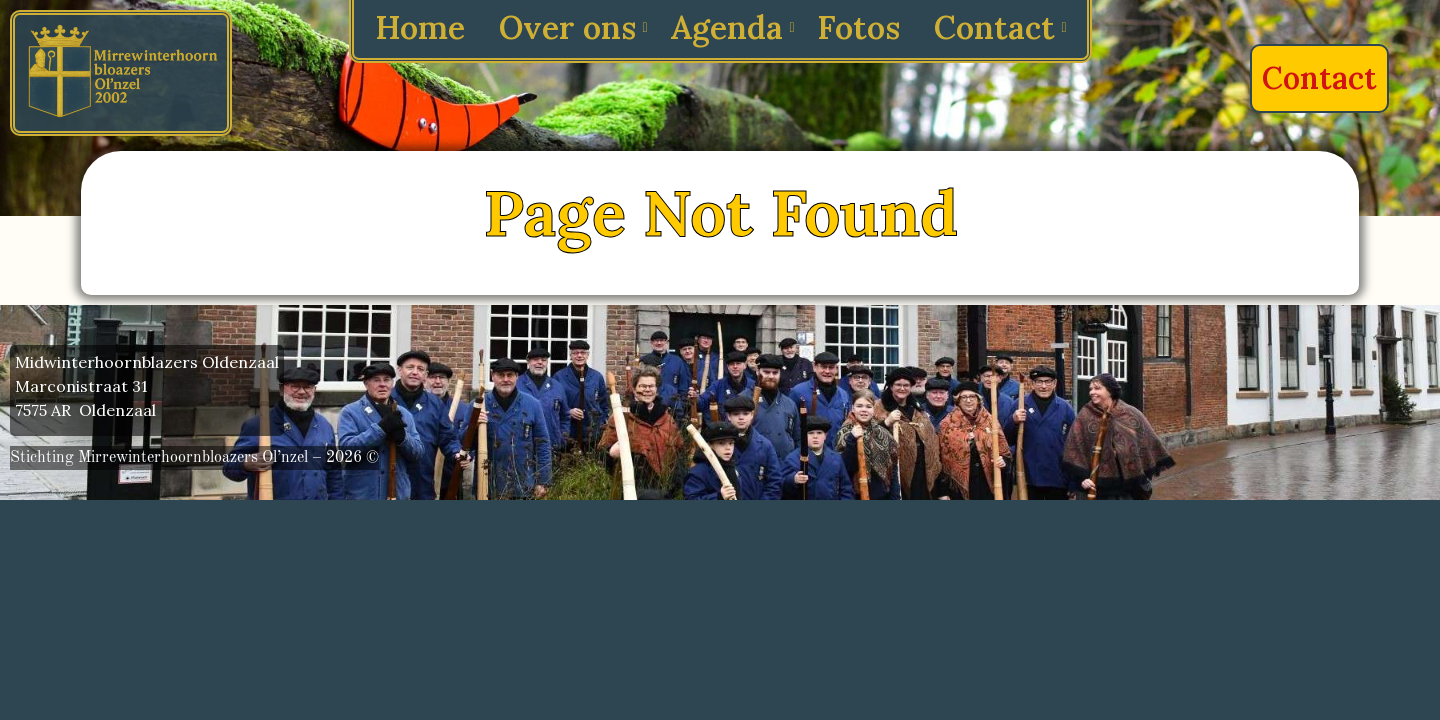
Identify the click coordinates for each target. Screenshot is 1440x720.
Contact (998, 27)
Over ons (571, 27)
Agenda (730, 27)
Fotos (858, 27)
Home (420, 27)
